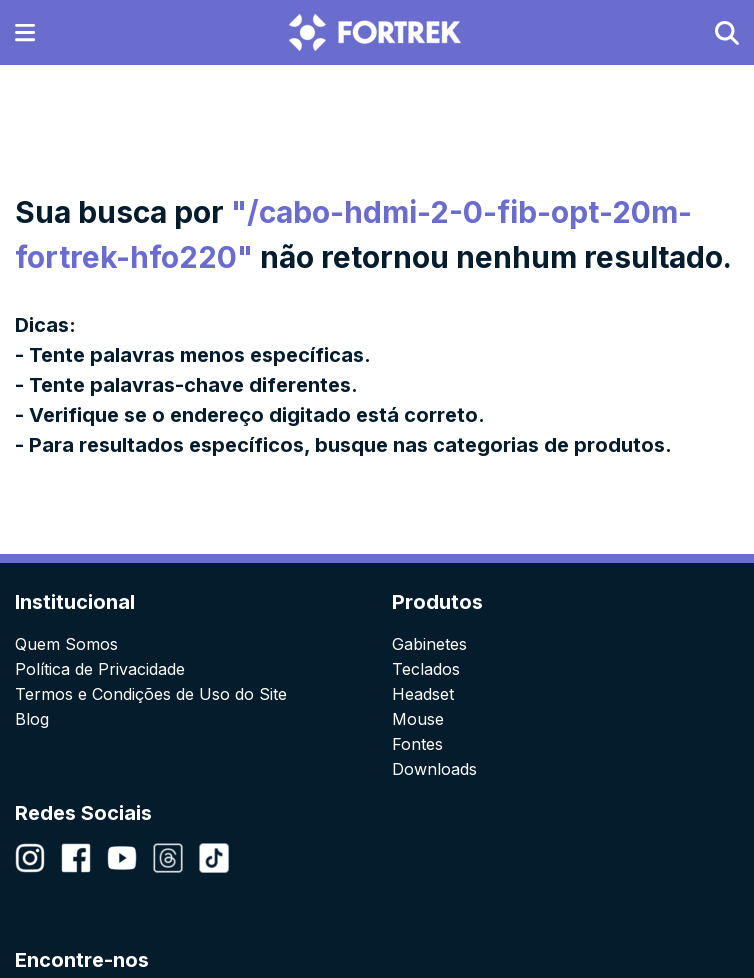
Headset (423, 694)
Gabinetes (429, 644)
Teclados (426, 669)
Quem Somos (66, 644)
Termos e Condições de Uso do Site (151, 694)
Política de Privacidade (100, 669)
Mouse (418, 719)
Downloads (434, 769)
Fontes (417, 744)
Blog (32, 719)
